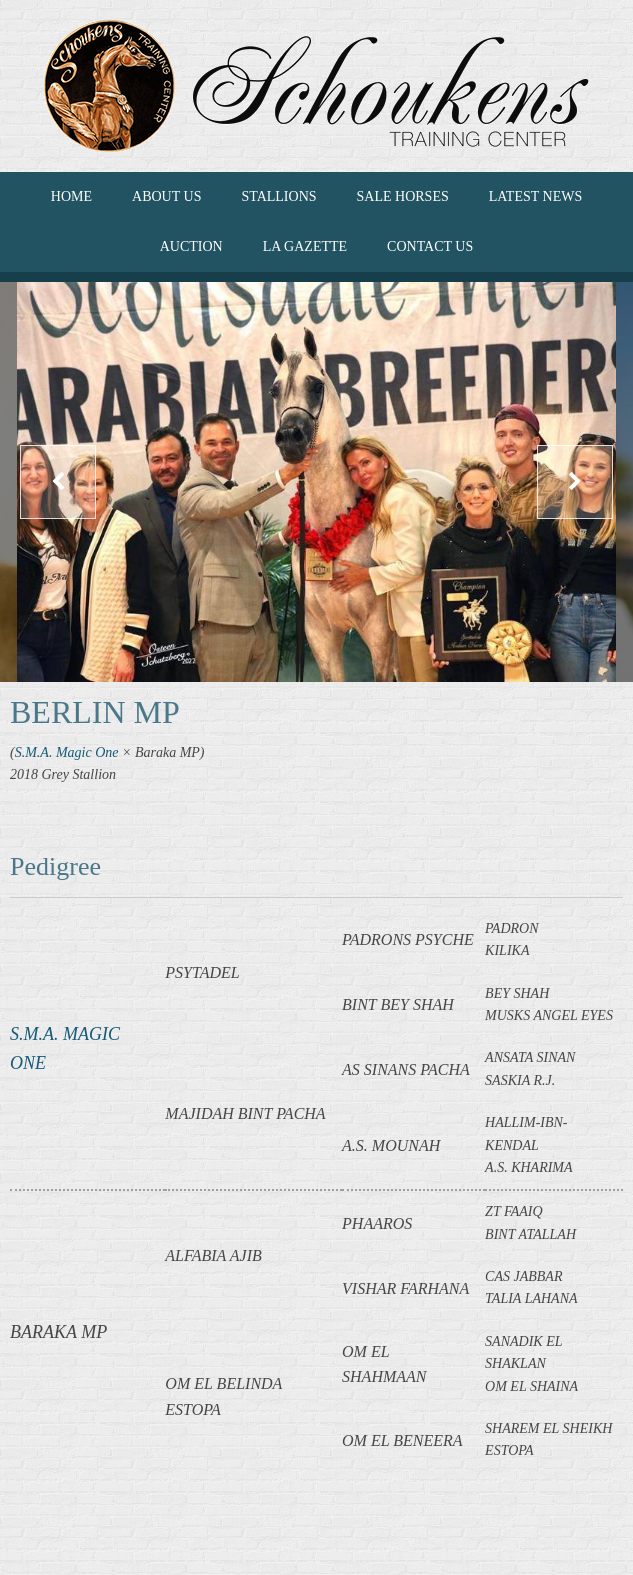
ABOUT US (166, 196)
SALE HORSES (403, 196)
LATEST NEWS (535, 196)
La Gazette (305, 246)
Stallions (278, 196)
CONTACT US (430, 246)
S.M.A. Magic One (67, 752)
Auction (191, 246)
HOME (71, 196)
